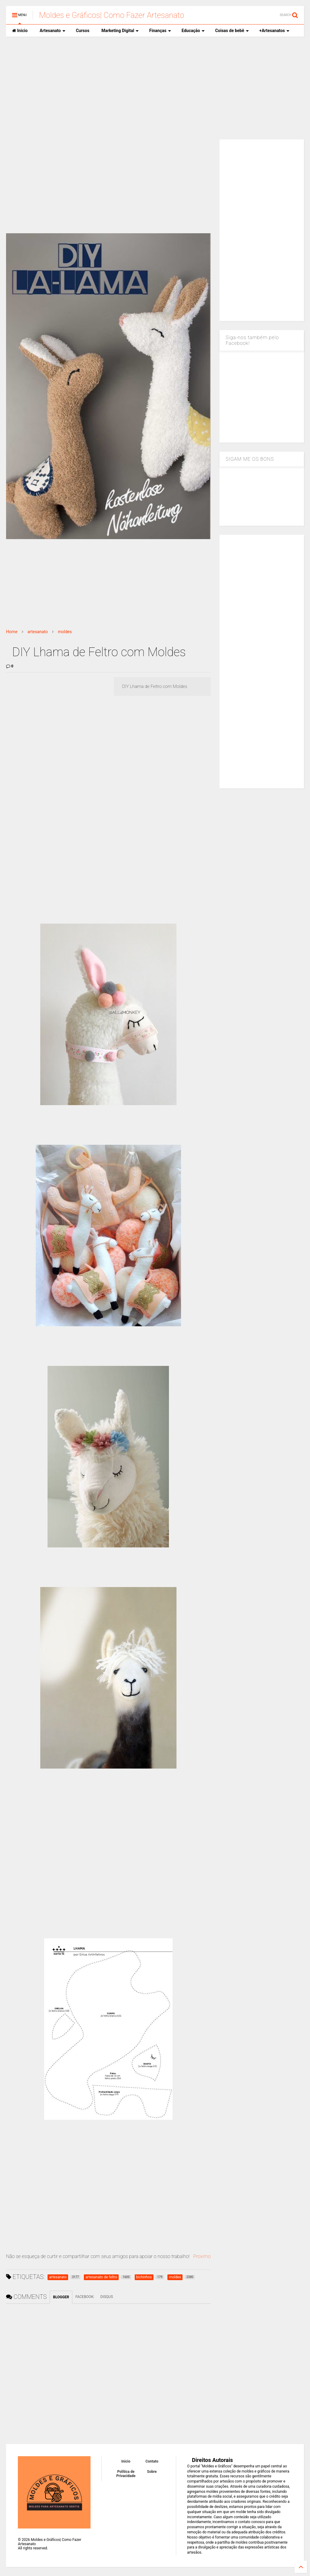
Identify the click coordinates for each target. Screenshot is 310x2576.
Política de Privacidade (126, 2474)
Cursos (82, 30)
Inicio (20, 30)
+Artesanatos (274, 30)
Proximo (202, 2256)
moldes (65, 631)
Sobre (152, 2472)
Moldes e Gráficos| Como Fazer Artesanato (111, 15)
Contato (151, 2461)
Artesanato (52, 30)
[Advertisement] (155, 88)
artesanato (38, 631)
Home (12, 631)
